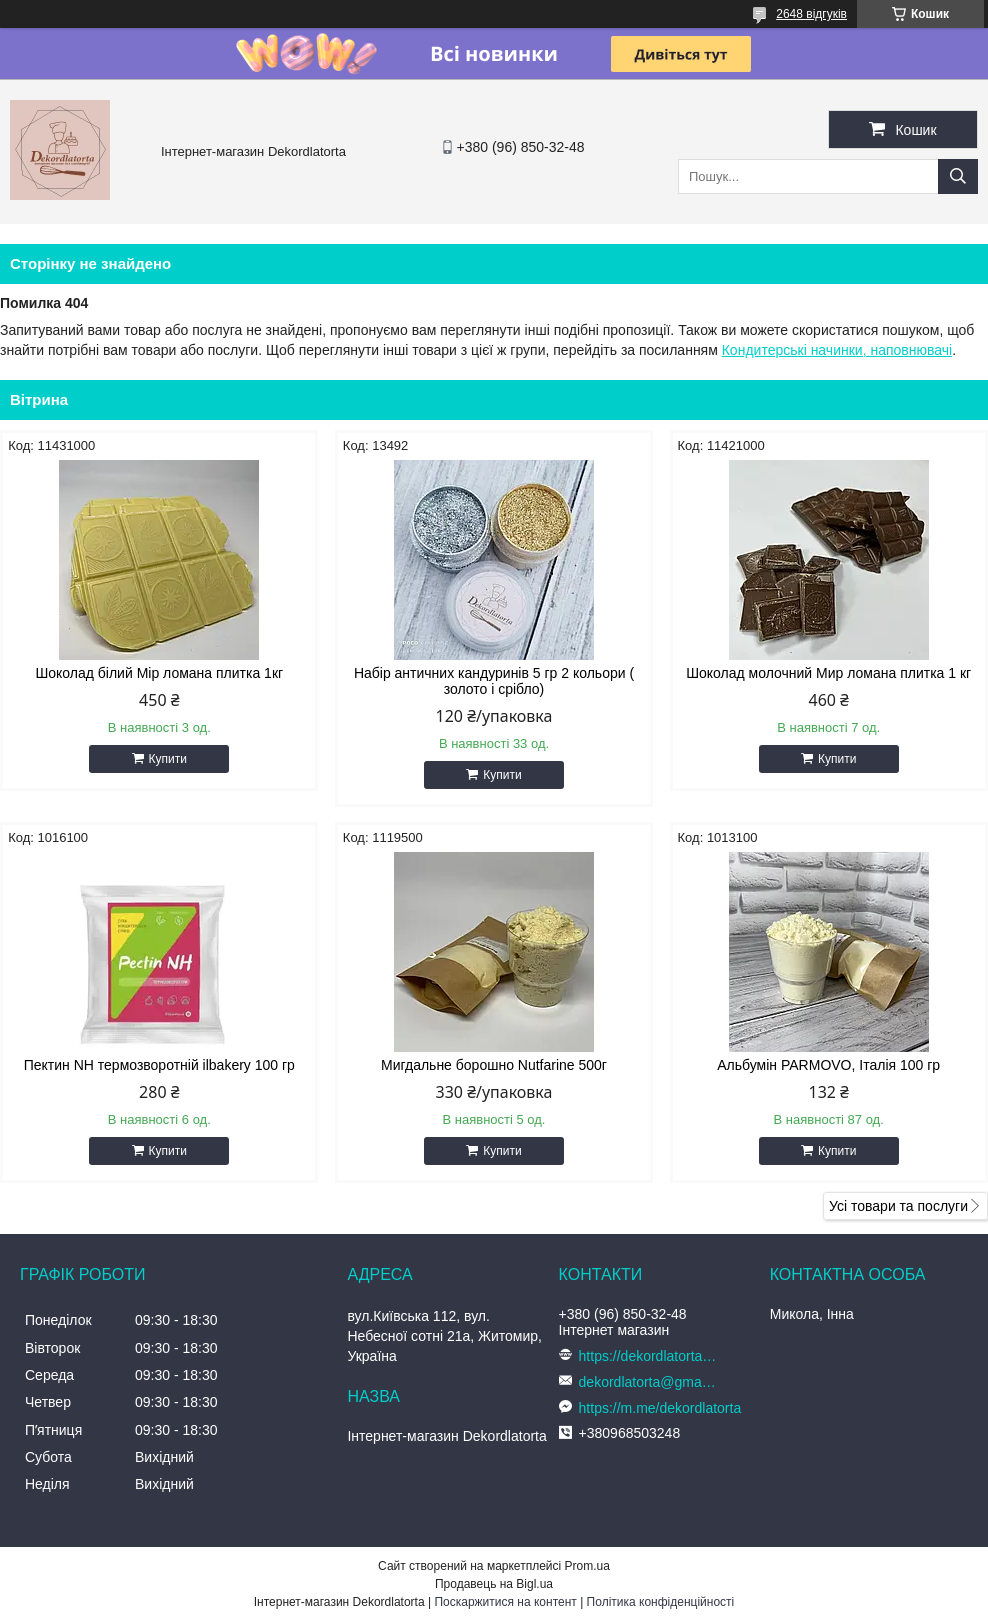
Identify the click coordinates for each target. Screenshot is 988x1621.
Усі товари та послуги (898, 1206)
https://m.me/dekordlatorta (660, 1408)
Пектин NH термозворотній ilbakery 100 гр (159, 1065)
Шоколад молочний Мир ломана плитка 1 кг (828, 673)
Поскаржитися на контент (505, 1602)
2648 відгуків (811, 14)
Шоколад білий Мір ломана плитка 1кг (159, 673)
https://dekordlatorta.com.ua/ (649, 1356)
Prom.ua (587, 1566)
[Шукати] (958, 176)
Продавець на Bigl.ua (494, 1584)
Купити (168, 759)
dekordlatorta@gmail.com (649, 1382)
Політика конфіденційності (661, 1602)
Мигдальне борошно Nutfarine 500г (494, 1065)
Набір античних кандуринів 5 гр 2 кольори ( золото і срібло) (494, 681)
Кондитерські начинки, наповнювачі (837, 350)
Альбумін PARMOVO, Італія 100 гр (828, 1065)
